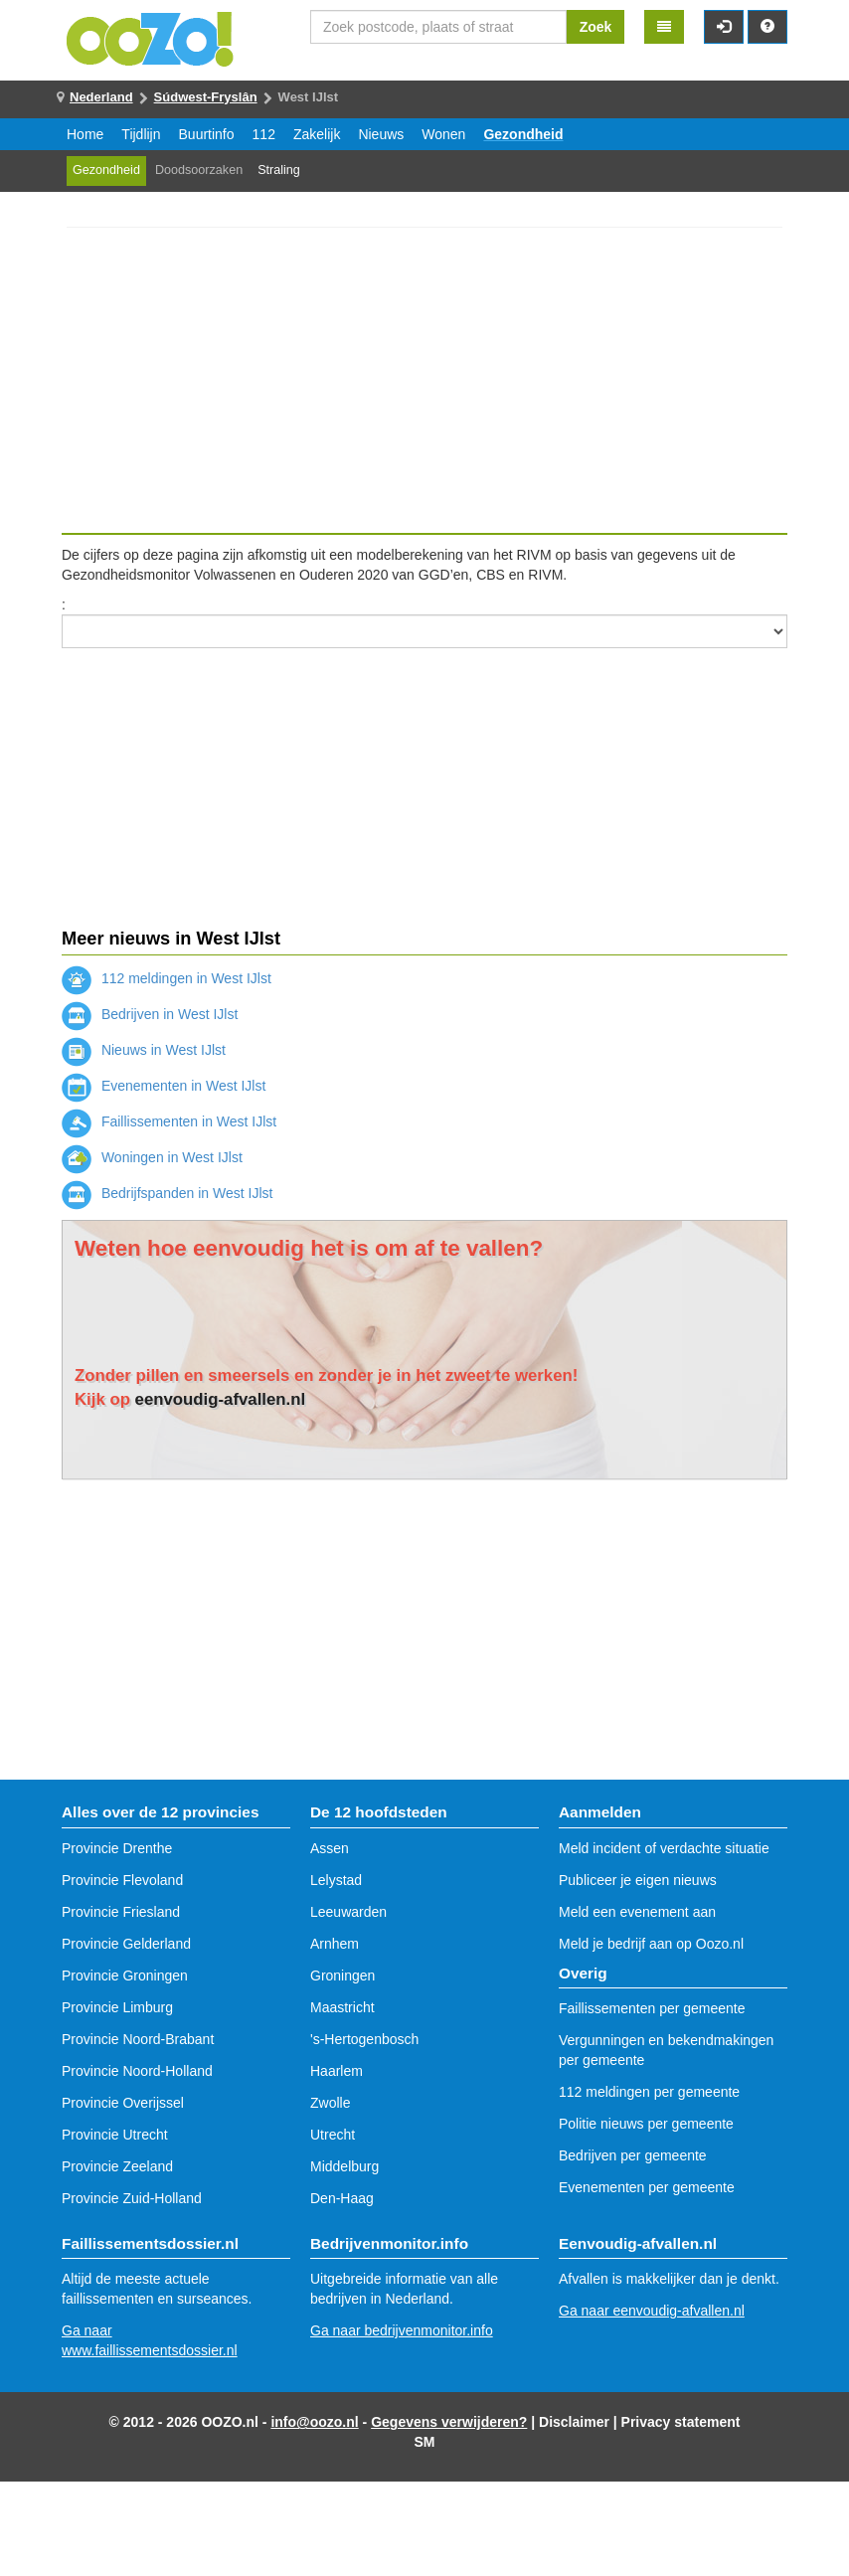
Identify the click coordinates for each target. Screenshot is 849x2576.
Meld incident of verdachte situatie (664, 1848)
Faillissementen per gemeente (652, 2008)
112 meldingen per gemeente (649, 2092)
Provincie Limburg (117, 2007)
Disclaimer (574, 2422)
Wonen (443, 134)
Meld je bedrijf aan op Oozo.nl (651, 1944)
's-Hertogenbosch (364, 2039)
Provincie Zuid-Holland (132, 2198)
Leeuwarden (348, 1912)
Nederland (101, 96)
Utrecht (332, 2135)
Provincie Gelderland (126, 1944)
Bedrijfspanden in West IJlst (167, 1193)
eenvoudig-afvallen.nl (220, 1399)
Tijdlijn (140, 134)
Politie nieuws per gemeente (646, 2124)
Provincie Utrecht (115, 2135)
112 (264, 134)
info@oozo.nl (314, 2422)
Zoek (596, 27)
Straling (278, 170)
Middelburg (344, 2166)
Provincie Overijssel (123, 2103)
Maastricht (342, 2007)
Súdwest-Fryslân (205, 96)
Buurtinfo (207, 134)
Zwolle (330, 2103)
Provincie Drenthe (117, 1848)
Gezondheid (523, 134)
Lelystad (336, 1880)
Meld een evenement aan (637, 1912)
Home (85, 134)
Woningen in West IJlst (152, 1157)
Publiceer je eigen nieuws (638, 1880)
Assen (329, 1848)
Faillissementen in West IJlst (169, 1121)
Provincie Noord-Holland (137, 2071)
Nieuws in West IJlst (144, 1050)
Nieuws (381, 134)
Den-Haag (342, 2198)
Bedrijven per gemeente (633, 2155)
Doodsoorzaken (199, 170)
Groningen (342, 1975)
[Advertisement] (424, 380)
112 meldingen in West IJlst (166, 978)
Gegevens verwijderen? (449, 2422)
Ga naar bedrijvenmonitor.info (401, 2330)
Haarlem (336, 2071)
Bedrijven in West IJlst (150, 1014)
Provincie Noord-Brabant (138, 2039)
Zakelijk (316, 134)
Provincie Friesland (121, 1912)
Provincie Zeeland (117, 2166)
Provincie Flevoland (122, 1880)
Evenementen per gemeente (647, 2187)
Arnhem (334, 1944)
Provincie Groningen (125, 1975)
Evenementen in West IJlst (163, 1086)
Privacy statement (681, 2422)
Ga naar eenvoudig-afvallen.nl (652, 2310)
